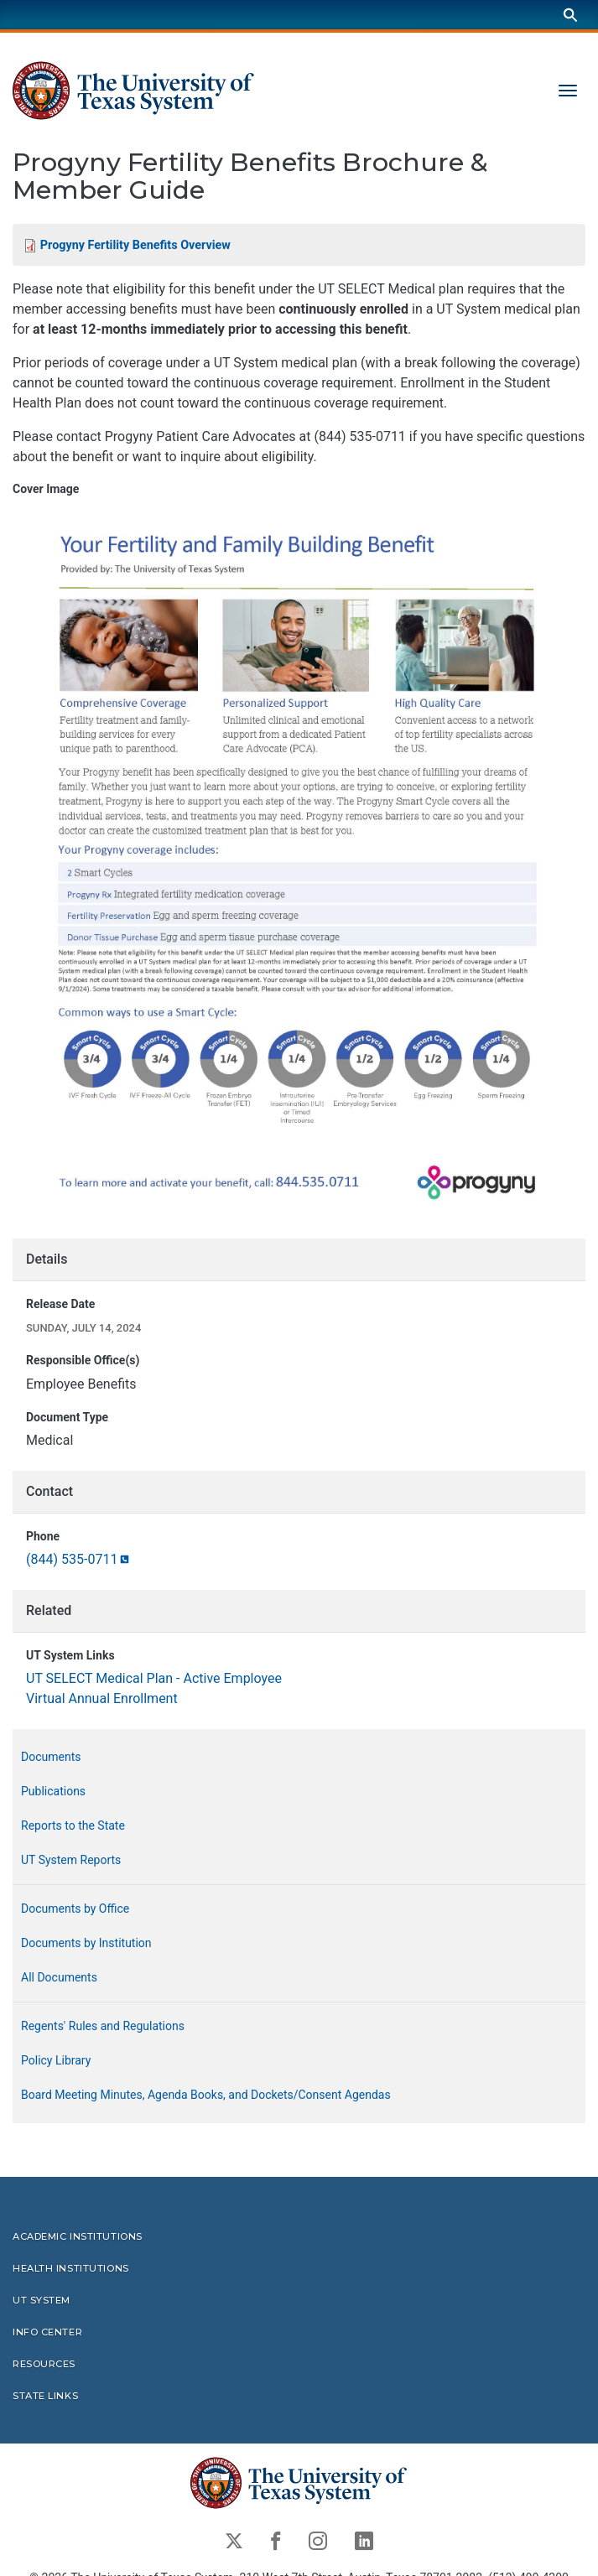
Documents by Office (75, 1908)
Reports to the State (73, 1825)
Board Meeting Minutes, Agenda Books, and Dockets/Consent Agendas (206, 2094)
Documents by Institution (86, 1943)
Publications (53, 1791)
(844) (79, 1559)
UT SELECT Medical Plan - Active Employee (154, 1678)
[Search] (570, 14)
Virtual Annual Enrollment (102, 1698)
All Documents (59, 1977)
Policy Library (56, 2060)
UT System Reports (71, 1860)
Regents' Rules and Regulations (103, 2026)
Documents (51, 1756)
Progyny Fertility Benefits (135, 245)
